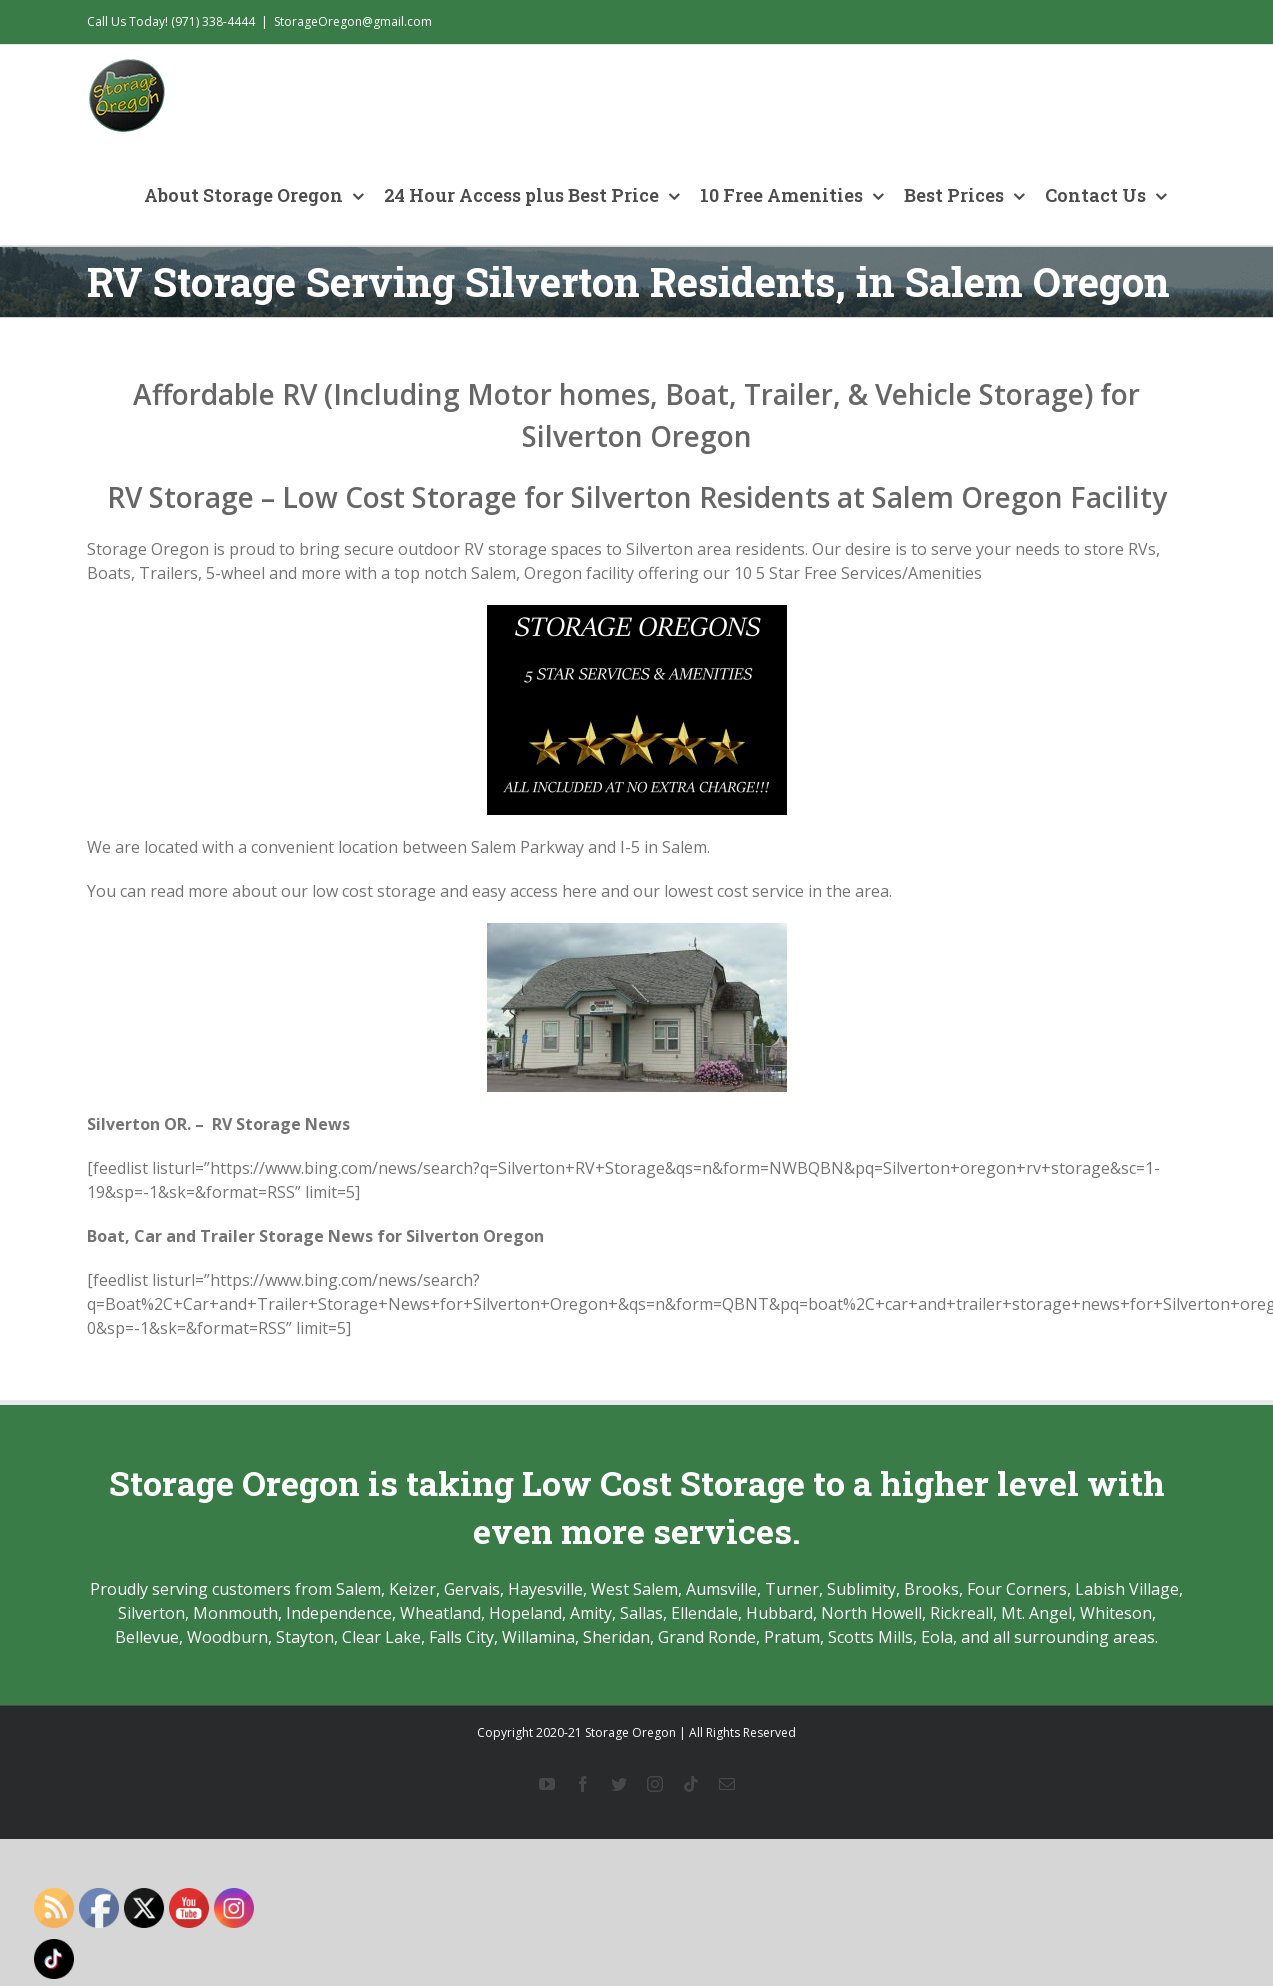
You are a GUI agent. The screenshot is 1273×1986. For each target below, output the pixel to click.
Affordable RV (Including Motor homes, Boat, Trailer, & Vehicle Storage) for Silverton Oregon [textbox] (636, 415)
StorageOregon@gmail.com (353, 21)
